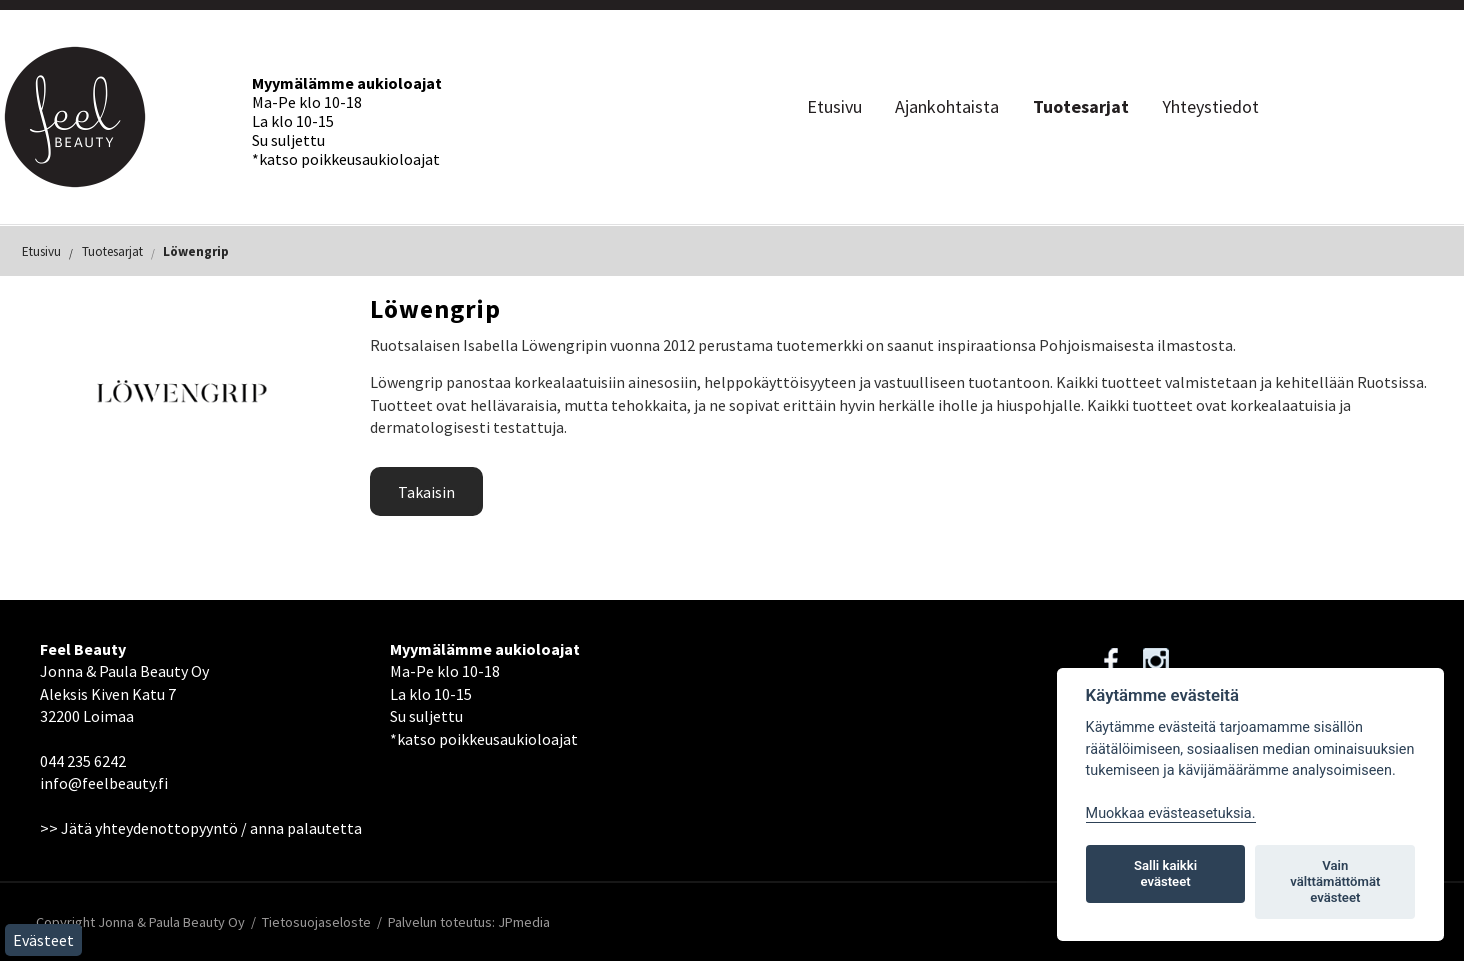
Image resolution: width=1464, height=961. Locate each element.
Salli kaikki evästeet (1165, 873)
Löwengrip (196, 251)
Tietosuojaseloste (316, 922)
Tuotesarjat (1081, 106)
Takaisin (426, 492)
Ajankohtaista (947, 106)
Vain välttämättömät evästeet (1335, 881)
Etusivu (834, 106)
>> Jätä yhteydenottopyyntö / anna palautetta (201, 828)
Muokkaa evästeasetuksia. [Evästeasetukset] (1171, 813)
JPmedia (524, 922)
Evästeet (43, 940)
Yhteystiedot (1210, 106)
